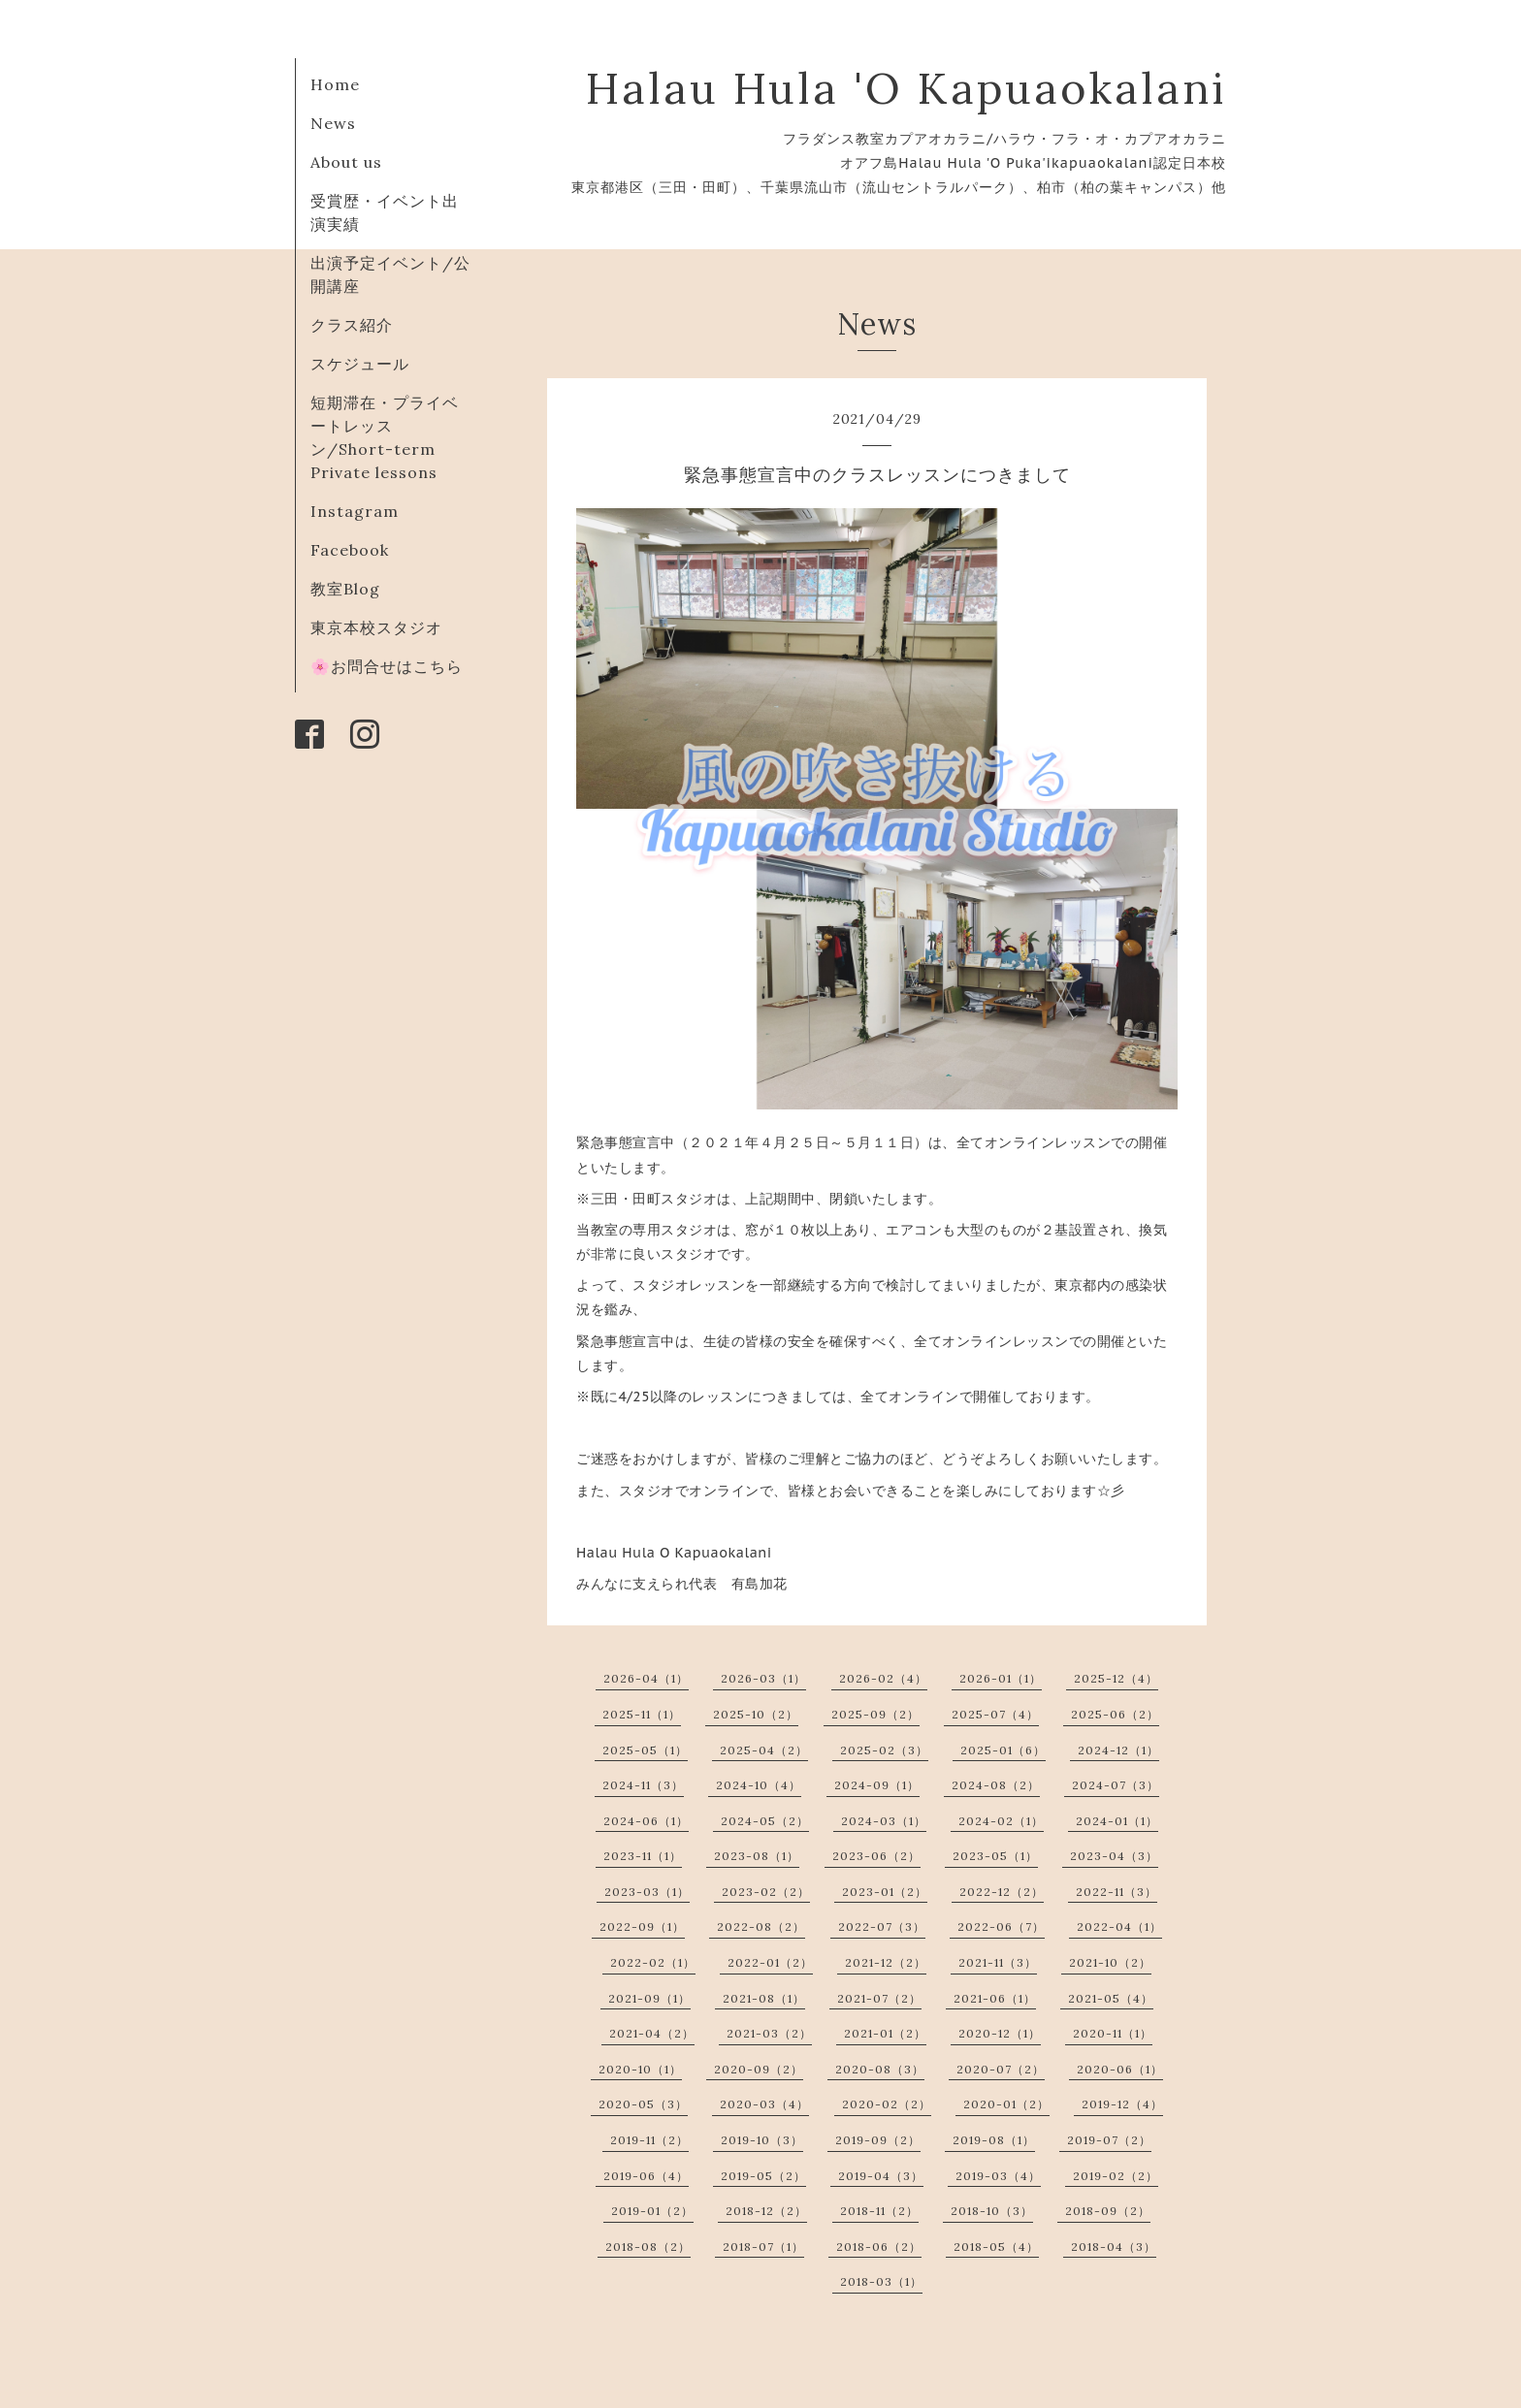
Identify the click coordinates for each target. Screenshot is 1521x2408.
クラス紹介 (351, 325)
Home (335, 84)
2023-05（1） (995, 1855)
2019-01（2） (652, 2210)
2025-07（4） (995, 1714)
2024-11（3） (643, 1785)
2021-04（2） (652, 2033)
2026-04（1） (646, 1678)
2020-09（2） (758, 2069)
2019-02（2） (1115, 2175)
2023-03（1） (647, 1891)
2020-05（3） (643, 2104)
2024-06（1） (646, 1821)
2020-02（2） (886, 2104)
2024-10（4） (758, 1785)
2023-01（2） (884, 1891)
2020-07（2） (1000, 2069)
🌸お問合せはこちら (386, 666)
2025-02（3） (884, 1750)
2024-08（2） (996, 1785)
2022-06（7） (1001, 1926)
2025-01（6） (1003, 1750)
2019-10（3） (762, 2140)
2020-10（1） (640, 2069)
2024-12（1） (1118, 1750)
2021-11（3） (997, 1962)
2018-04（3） (1113, 2246)
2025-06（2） (1115, 1714)
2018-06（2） (879, 2246)
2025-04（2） (764, 1750)
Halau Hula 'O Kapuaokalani (906, 87)
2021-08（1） (764, 1998)
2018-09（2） (1107, 2210)
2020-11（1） (1112, 2033)
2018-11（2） (879, 2210)
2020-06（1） (1120, 2069)
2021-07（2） (879, 1998)
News (333, 123)
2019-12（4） (1122, 2104)
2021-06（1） (995, 1998)
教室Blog (345, 588)
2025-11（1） (641, 1714)
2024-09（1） (877, 1785)
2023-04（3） (1114, 1855)
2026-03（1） (763, 1678)
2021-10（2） (1110, 1962)
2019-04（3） (880, 2175)
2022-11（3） (1116, 1891)
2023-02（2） (766, 1891)
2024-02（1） (1001, 1821)
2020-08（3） (879, 2069)
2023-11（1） (642, 1855)
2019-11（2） (649, 2140)
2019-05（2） (763, 2175)
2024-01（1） (1117, 1821)
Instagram (354, 511)
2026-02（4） (883, 1678)
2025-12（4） (1116, 1678)
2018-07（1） (763, 2246)
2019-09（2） (878, 2140)
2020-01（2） (1006, 2104)
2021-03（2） (769, 2033)
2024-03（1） (883, 1821)
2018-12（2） (766, 2210)
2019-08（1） (994, 2140)
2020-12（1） (999, 2033)
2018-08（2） (648, 2246)
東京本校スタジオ (376, 627)
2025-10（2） (755, 1714)
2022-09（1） (642, 1926)
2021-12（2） (885, 1962)
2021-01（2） (885, 2033)
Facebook (349, 550)
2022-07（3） (881, 1926)
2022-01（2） (770, 1962)
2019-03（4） (998, 2175)
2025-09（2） (875, 1714)
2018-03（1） (881, 2281)
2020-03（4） (764, 2104)
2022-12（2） (1001, 1891)
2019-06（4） (646, 2175)
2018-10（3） (992, 2210)
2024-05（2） (765, 1821)
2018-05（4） (996, 2246)
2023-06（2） (876, 1855)
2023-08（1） (756, 1855)
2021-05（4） (1110, 1998)
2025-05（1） (645, 1750)
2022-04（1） (1119, 1926)
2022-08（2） (761, 1926)
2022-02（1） (653, 1962)
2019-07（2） (1109, 2140)
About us (346, 162)
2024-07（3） (1115, 1785)
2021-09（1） (649, 1998)
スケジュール (359, 363)
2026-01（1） (1000, 1678)
